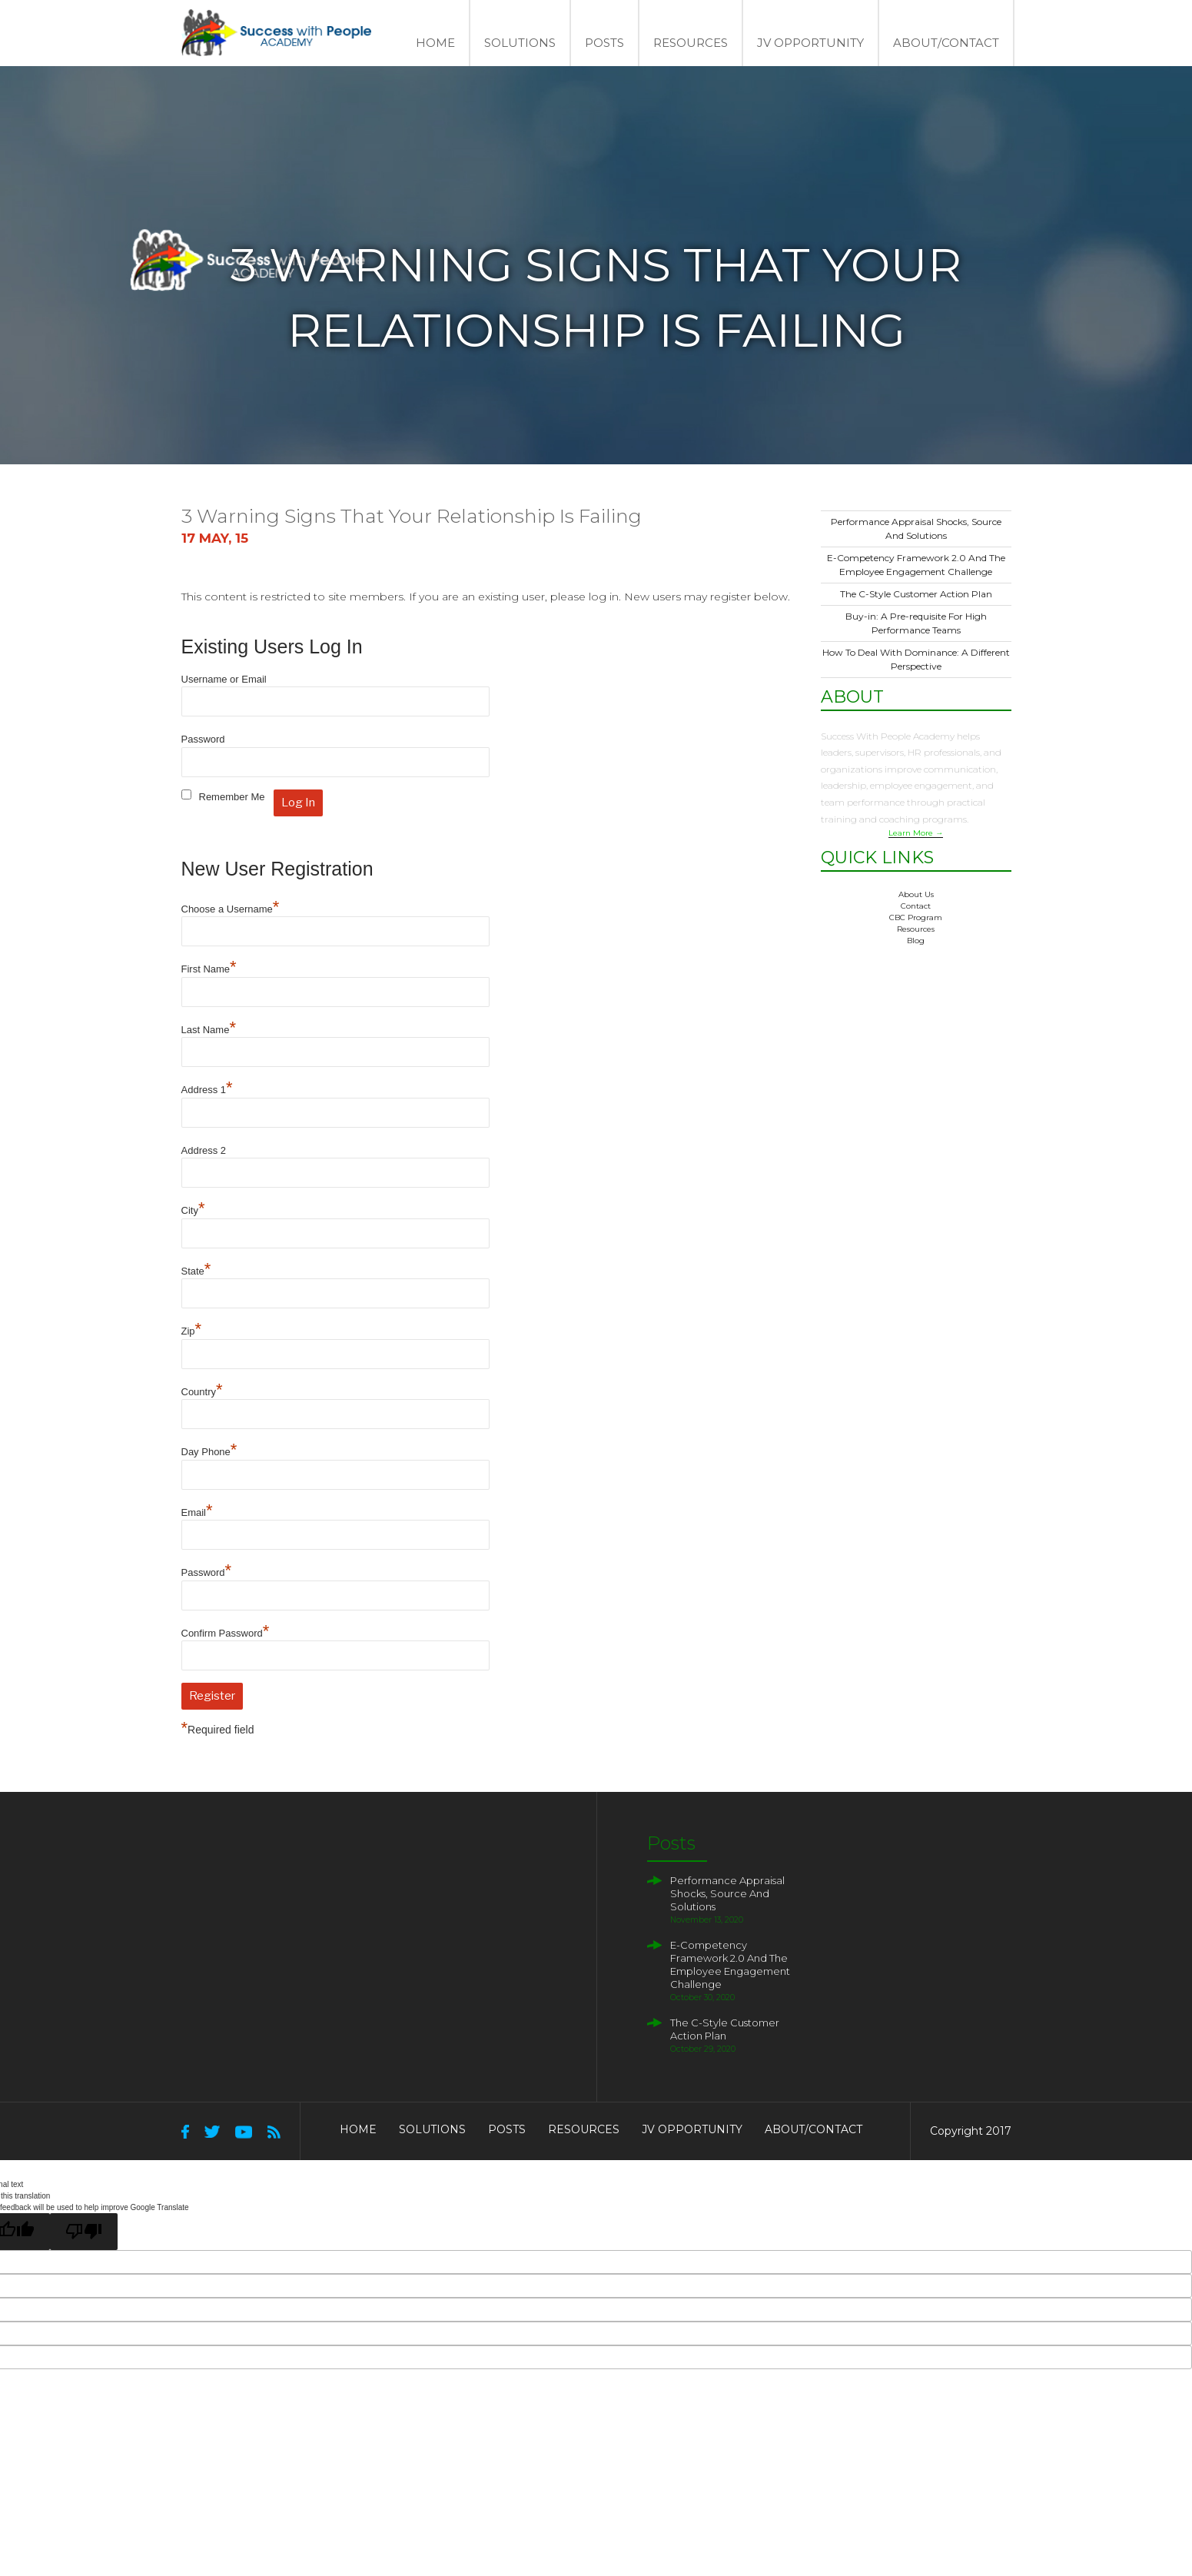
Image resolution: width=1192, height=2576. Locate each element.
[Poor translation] (84, 2231)
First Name (209, 969)
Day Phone (209, 1451)
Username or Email (224, 679)
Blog (916, 941)
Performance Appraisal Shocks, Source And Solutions (727, 1893)
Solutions (520, 42)
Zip (191, 1331)
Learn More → (915, 833)
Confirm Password (225, 1633)
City (193, 1210)
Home (435, 42)
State (196, 1271)
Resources (690, 42)
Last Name (208, 1029)
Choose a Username (230, 909)
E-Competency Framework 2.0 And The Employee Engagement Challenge (730, 1964)
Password (203, 739)
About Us (916, 894)
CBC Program (915, 917)
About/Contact (946, 42)
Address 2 (204, 1150)
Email (197, 1512)
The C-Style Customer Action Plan (916, 594)
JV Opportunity (810, 42)
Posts (604, 42)
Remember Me (232, 797)
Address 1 (207, 1089)
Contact (916, 906)
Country (202, 1391)
